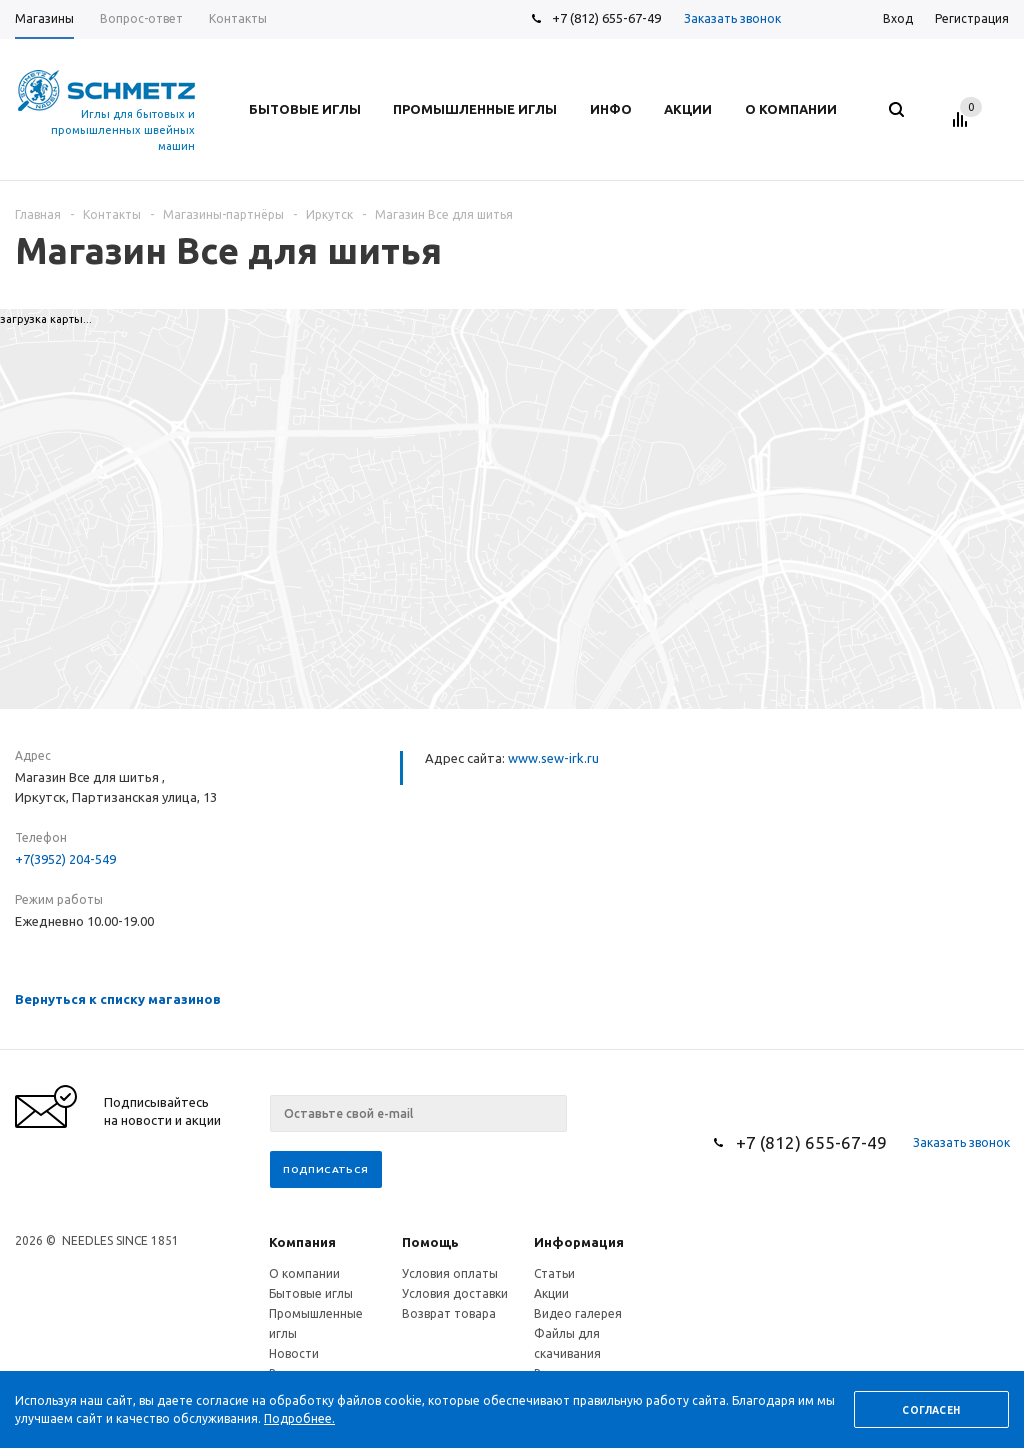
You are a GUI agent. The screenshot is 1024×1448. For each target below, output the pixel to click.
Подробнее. (299, 1418)
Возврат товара (449, 1313)
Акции (551, 1293)
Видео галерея (578, 1313)
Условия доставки (455, 1293)
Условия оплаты (450, 1273)
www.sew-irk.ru (553, 758)
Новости (294, 1353)
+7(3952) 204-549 (65, 859)
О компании (304, 1273)
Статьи (554, 1273)
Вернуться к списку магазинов (118, 999)
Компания (302, 1242)
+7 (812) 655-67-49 (606, 18)
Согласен (931, 1410)
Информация (579, 1242)
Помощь (430, 1242)
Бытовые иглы (311, 1293)
